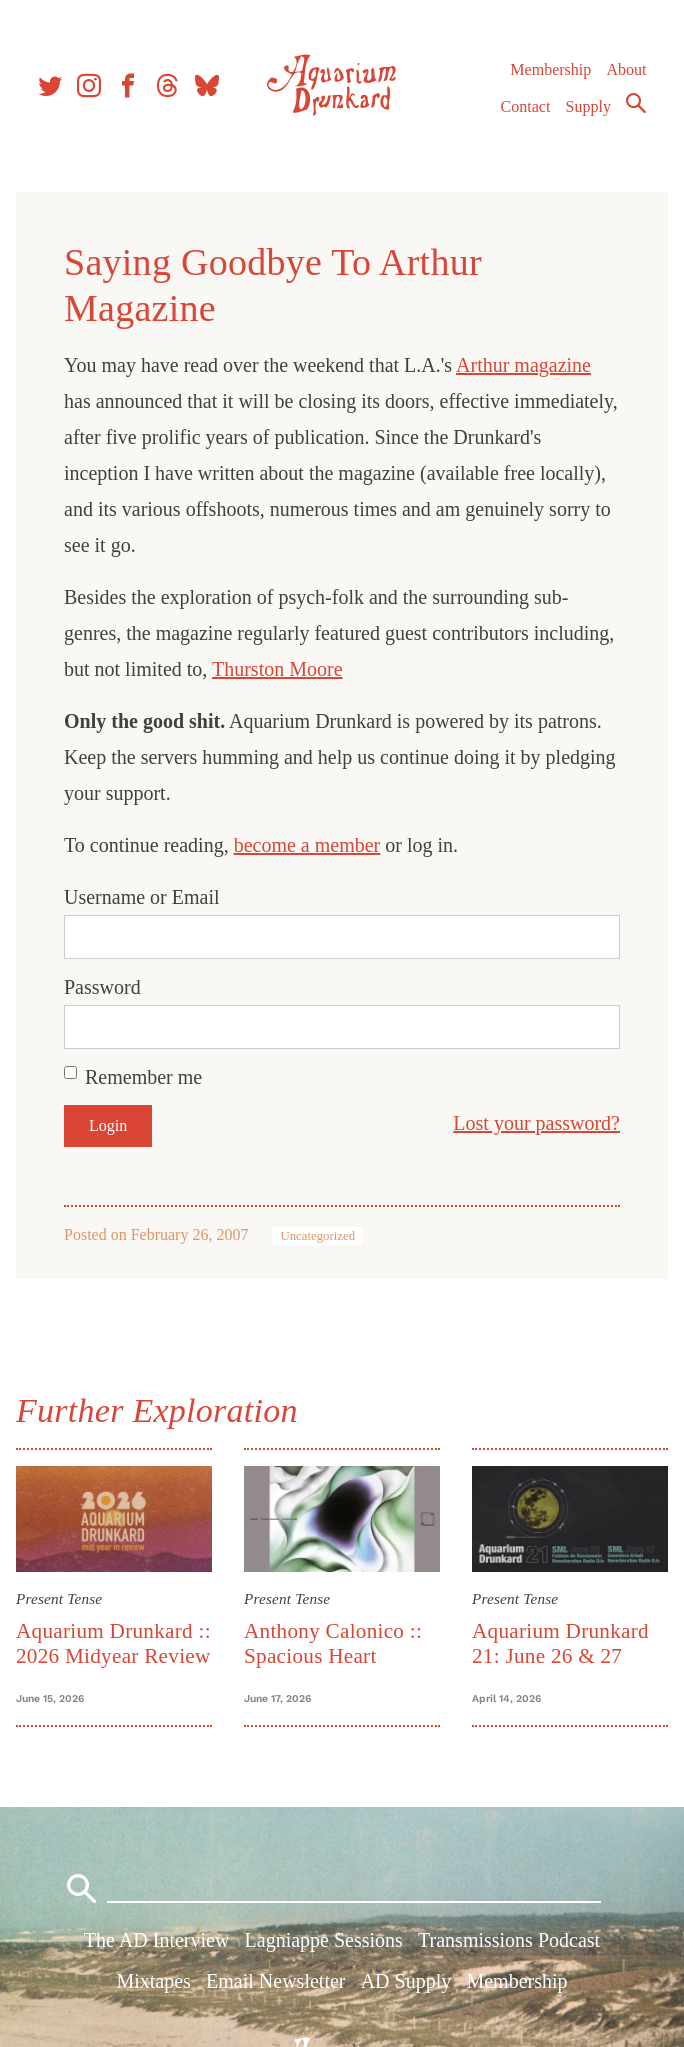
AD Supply (406, 1981)
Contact (526, 106)
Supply (588, 106)
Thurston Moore (277, 669)
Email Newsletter (275, 1981)
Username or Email (142, 897)
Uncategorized (317, 1236)
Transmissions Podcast (509, 1940)
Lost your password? (536, 1123)
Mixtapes (153, 1981)
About (626, 69)
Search (636, 103)
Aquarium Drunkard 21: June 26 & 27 (560, 1643)
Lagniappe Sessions (324, 1940)
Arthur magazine (523, 365)
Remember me (143, 1077)
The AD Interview (157, 1940)
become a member (307, 845)
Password (102, 987)
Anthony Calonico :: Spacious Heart (333, 1643)
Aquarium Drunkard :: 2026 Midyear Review (113, 1643)
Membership (550, 69)
